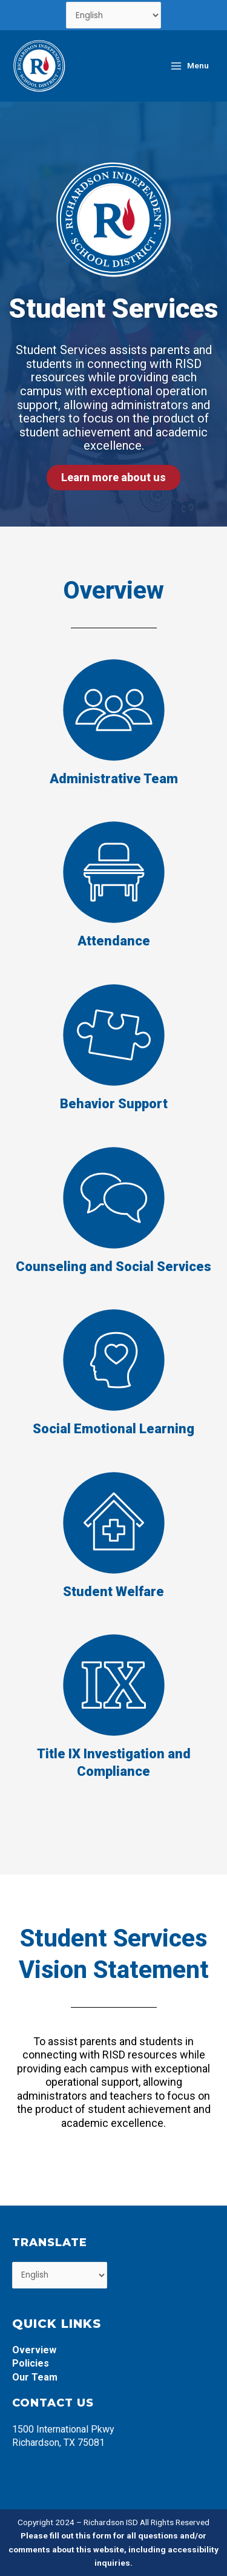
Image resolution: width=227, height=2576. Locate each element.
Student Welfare (113, 1591)
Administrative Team (114, 778)
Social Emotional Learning (113, 1428)
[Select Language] (113, 15)
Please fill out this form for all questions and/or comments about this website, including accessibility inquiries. (113, 2549)
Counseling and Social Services (113, 1266)
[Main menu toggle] (189, 66)
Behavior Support (114, 1103)
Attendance (113, 940)
